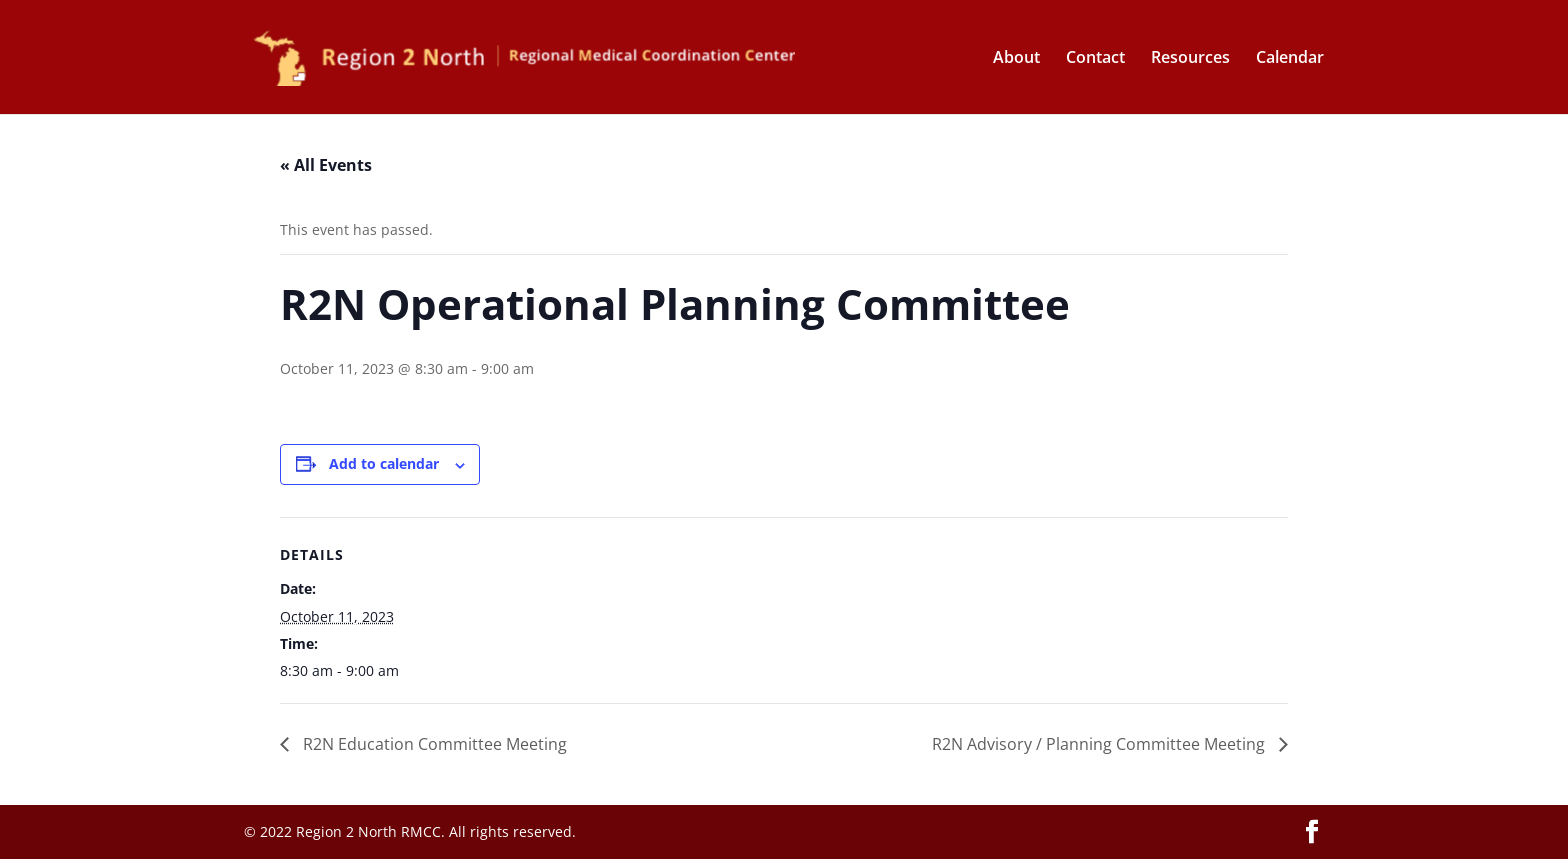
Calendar (1290, 59)
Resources (1190, 59)
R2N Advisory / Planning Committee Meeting (1100, 744)
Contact (1095, 59)
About (1016, 59)
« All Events (326, 165)
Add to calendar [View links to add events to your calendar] (384, 463)
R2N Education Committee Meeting (433, 744)
